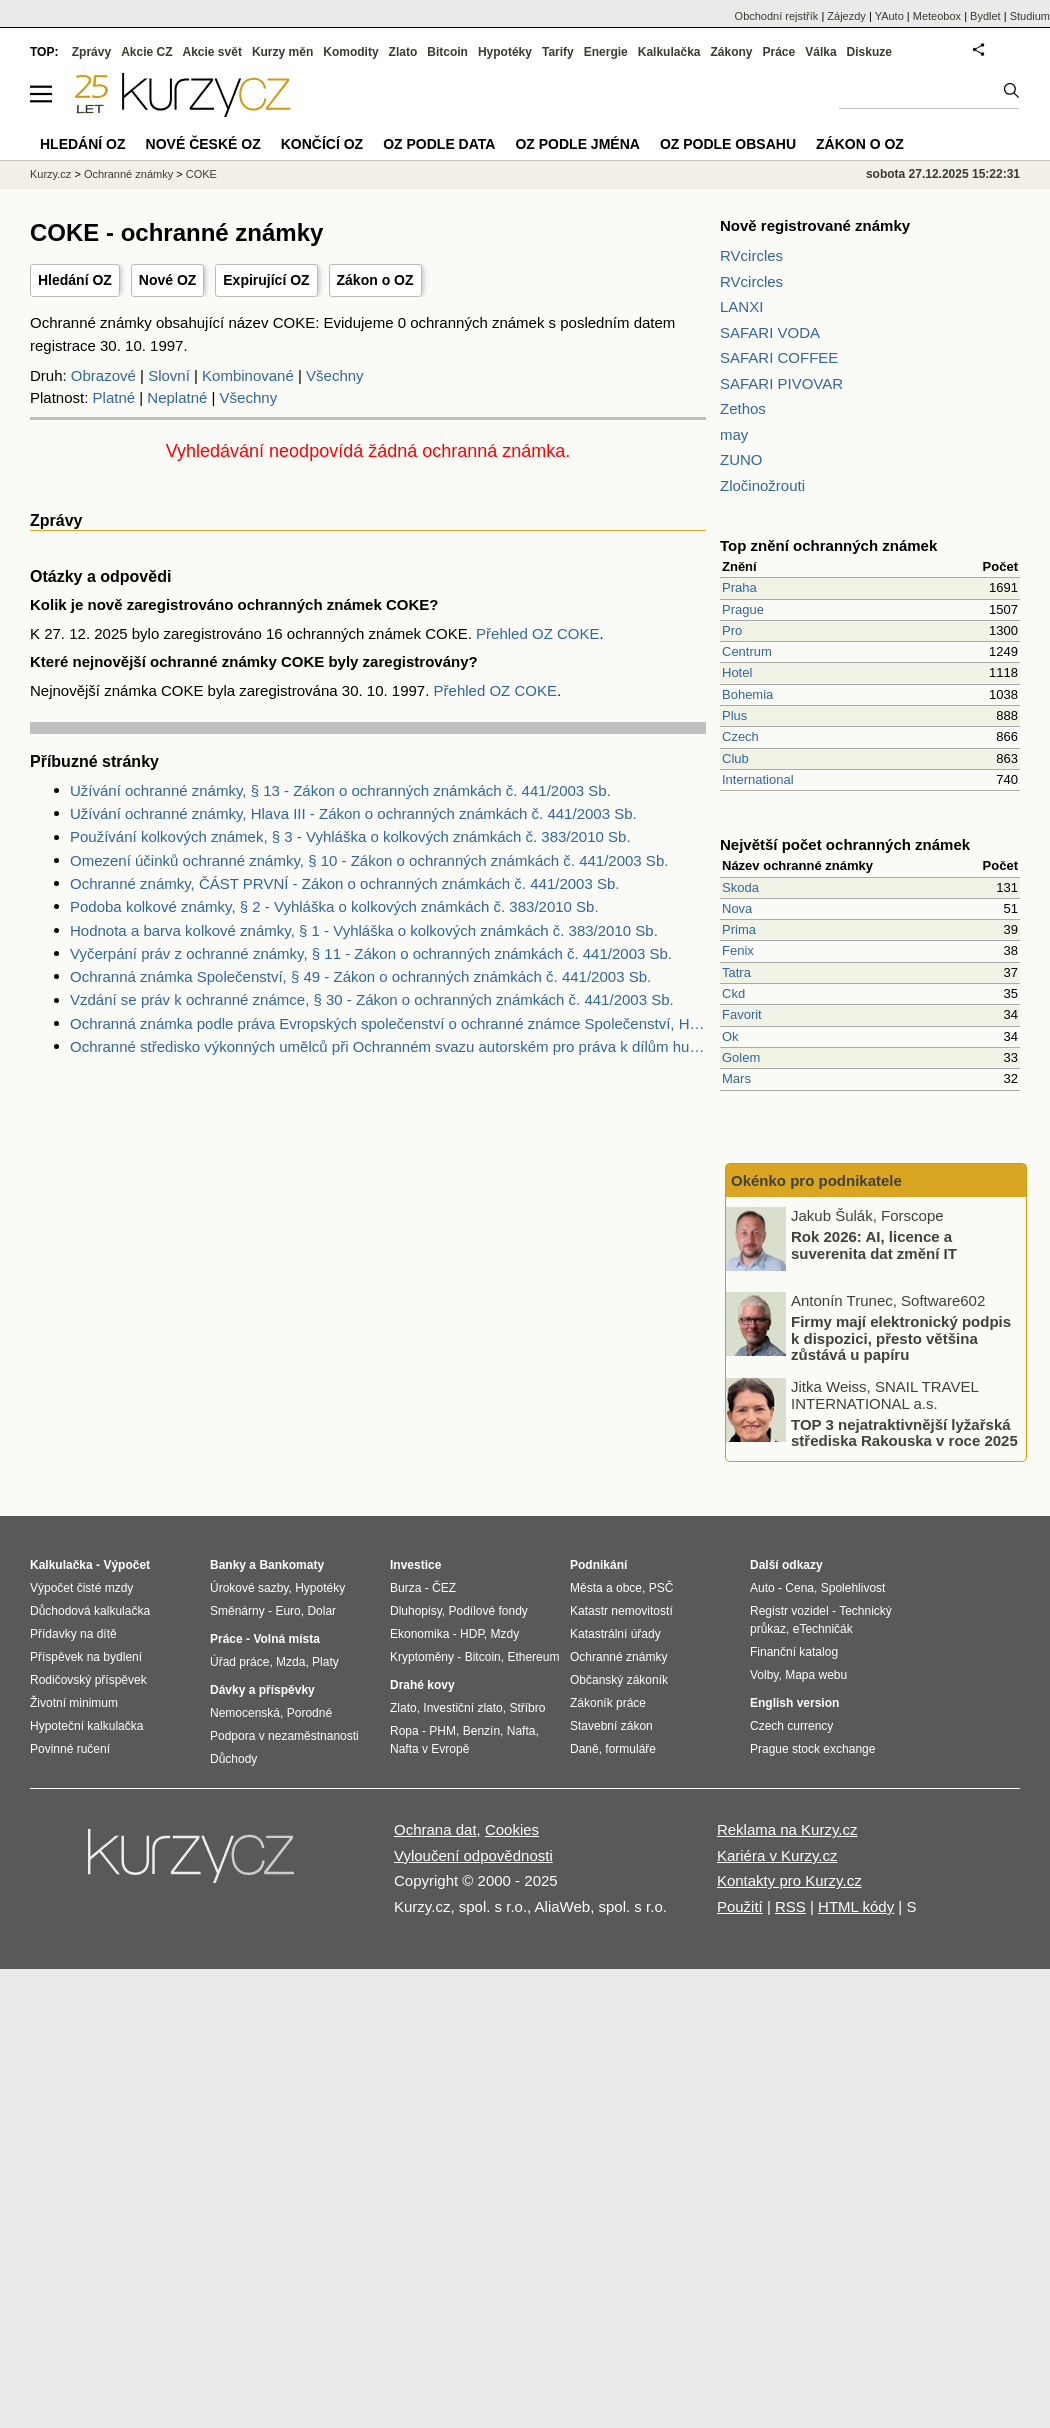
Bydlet (985, 16)
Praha (739, 587)
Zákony (731, 52)
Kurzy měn (282, 52)
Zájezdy (846, 16)
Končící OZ (322, 144)
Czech (740, 736)
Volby (764, 1675)
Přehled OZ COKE (537, 633)
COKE (201, 174)
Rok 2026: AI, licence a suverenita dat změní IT (874, 1245)
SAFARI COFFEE (779, 357)
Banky (228, 1565)
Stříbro (527, 1708)
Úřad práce (239, 1662)
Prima (739, 929)
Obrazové (103, 375)
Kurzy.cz (50, 174)
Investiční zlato (462, 1708)
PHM (442, 1731)
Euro (287, 1611)
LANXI (741, 306)
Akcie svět (212, 52)
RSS (790, 1906)
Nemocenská (245, 1713)
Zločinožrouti (762, 485)
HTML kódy (856, 1906)
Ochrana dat (435, 1829)
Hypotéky (505, 52)
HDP (472, 1634)
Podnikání (598, 1565)
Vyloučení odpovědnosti (473, 1855)
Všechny (335, 375)
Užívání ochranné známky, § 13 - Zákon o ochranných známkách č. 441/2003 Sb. (340, 790)
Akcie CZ (146, 52)
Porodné (309, 1713)
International (758, 779)
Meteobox (937, 16)
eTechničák (823, 1629)
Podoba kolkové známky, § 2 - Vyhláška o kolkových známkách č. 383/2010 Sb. (334, 906)
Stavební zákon (611, 1726)
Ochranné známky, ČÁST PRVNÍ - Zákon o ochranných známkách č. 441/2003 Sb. (344, 883)
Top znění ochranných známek (828, 545)
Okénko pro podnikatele (816, 1180)
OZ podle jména (577, 144)
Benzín (481, 1731)
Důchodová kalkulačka (90, 1611)
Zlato (403, 52)
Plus (734, 715)
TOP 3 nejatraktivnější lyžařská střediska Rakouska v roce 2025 (904, 1432)
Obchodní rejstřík (777, 16)
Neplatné (177, 397)
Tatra (736, 972)
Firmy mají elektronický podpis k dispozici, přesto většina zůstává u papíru (901, 1338)
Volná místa (286, 1639)
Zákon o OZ (375, 280)
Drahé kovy (422, 1685)
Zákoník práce (608, 1703)
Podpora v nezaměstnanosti (284, 1736)
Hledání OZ (75, 280)
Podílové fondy (487, 1611)
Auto (762, 1588)
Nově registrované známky (815, 225)
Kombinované (248, 375)
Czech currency (791, 1726)
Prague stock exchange (812, 1749)
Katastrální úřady (615, 1634)
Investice (415, 1565)
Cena (799, 1588)
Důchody (233, 1759)
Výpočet (126, 1565)
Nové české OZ (203, 144)
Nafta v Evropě (429, 1749)
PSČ (661, 1588)
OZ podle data (439, 144)
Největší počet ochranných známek (845, 844)
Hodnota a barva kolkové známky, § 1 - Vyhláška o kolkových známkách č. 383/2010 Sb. (364, 930)
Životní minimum (74, 1703)
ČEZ (444, 1588)
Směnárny (237, 1611)
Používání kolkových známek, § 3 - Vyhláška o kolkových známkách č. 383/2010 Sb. (350, 836)
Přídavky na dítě (73, 1634)
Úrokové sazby (249, 1588)
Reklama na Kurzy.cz (787, 1829)
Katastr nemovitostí (621, 1611)
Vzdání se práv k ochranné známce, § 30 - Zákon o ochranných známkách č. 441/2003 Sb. (372, 999)
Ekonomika (419, 1634)
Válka (820, 52)
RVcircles (751, 255)
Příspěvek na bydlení (86, 1657)
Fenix (738, 950)
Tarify (558, 52)
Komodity (350, 52)
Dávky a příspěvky (262, 1690)
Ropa (404, 1731)
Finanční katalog (794, 1652)
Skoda (740, 887)
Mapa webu (816, 1675)
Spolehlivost (853, 1588)
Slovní (169, 375)
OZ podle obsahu (728, 144)
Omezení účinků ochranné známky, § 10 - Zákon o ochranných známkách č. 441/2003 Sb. (369, 860)
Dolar (321, 1611)
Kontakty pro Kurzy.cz (789, 1880)
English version (794, 1703)
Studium (1030, 16)
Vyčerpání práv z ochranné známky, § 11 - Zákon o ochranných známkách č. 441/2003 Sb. (371, 953)
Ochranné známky (128, 174)
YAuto (889, 16)
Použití (740, 1906)
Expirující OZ (266, 280)
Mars (736, 1078)
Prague (743, 609)
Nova (737, 908)
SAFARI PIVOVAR (781, 383)
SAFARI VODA (770, 332)
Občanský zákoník (619, 1680)
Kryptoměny (422, 1657)
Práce (779, 52)
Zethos (743, 408)
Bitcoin (447, 52)
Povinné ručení (70, 1749)
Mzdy (505, 1634)
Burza (405, 1588)
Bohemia (747, 694)
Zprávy (91, 52)
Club (735, 758)
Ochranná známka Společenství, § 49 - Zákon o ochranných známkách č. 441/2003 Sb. (360, 976)
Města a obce (606, 1588)
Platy (325, 1662)
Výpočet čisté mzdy (81, 1588)
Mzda (290, 1662)
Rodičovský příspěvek (88, 1680)
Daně (584, 1749)
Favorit (742, 1014)
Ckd (733, 993)
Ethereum (533, 1657)
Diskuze (869, 52)
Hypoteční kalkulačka (86, 1726)
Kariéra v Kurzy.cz (777, 1855)
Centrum (747, 651)
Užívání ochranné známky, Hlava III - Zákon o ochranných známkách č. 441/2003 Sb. (353, 813)
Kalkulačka (669, 52)
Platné (114, 397)
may (734, 434)
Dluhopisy (416, 1611)
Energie (606, 52)
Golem (741, 1057)
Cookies (512, 1829)
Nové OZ (168, 280)
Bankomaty (291, 1565)
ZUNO (741, 459)
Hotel (737, 672)
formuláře (630, 1749)
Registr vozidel (789, 1611)
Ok (730, 1036)
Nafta (521, 1731)
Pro (732, 630)
